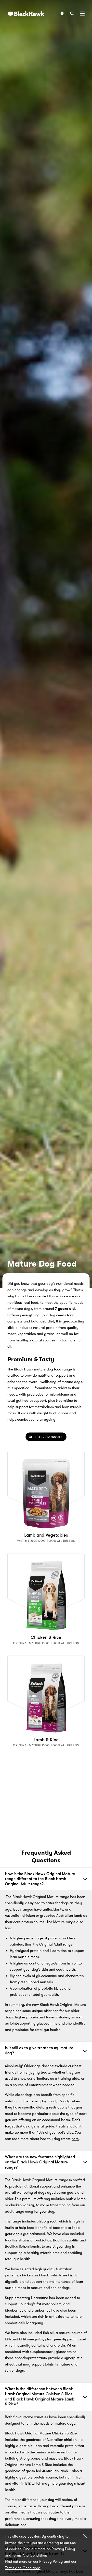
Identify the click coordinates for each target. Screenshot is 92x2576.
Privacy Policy (51, 2561)
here (75, 2138)
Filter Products (46, 1437)
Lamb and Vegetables (46, 1535)
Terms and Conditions (22, 2568)
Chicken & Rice (46, 1637)
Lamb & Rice (46, 1740)
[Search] (72, 13)
